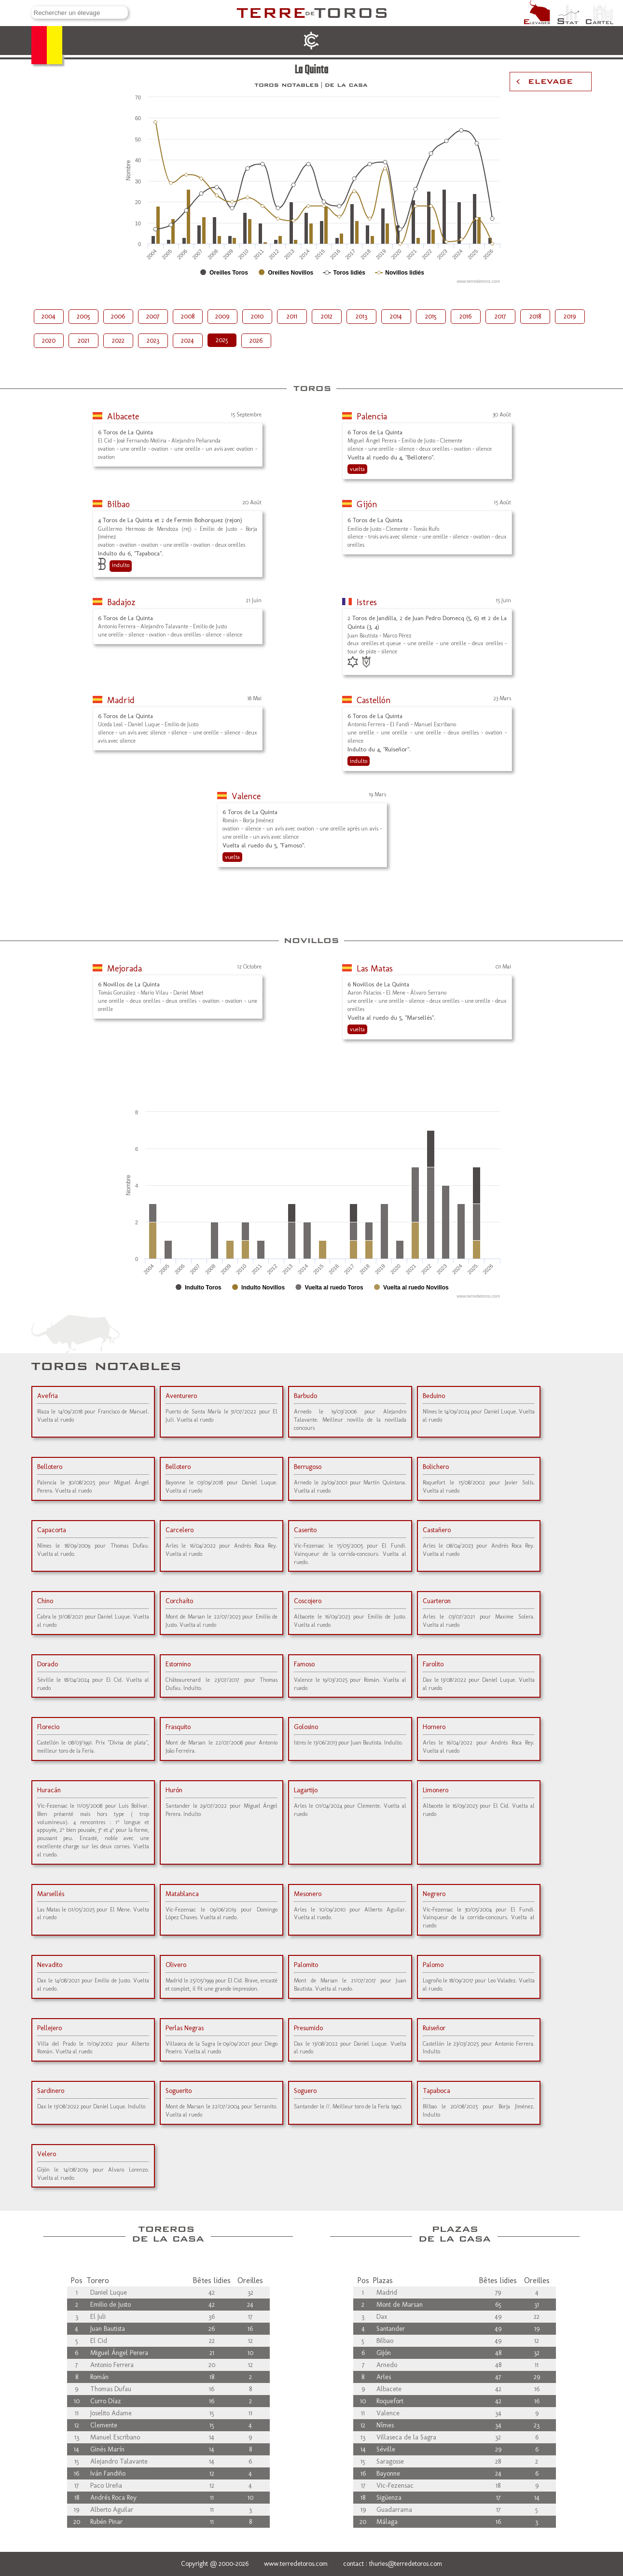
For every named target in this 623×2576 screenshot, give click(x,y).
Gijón (367, 504)
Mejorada (124, 968)
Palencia (372, 416)
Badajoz (121, 602)
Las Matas (375, 968)
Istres (367, 602)
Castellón (374, 700)
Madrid (121, 700)
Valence (246, 796)
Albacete (123, 416)
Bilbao (118, 504)
